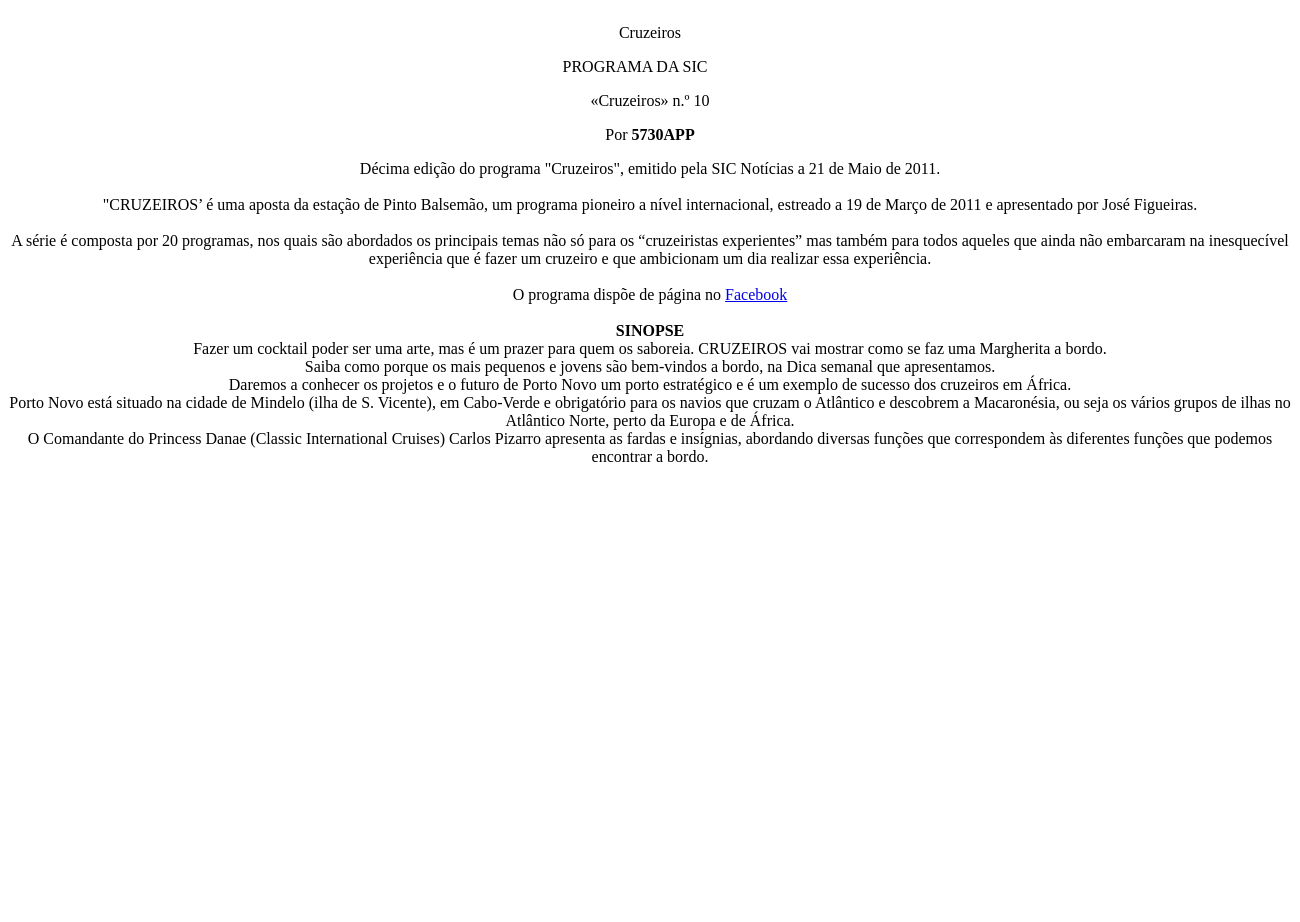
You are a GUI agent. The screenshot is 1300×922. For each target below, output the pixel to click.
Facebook (756, 294)
